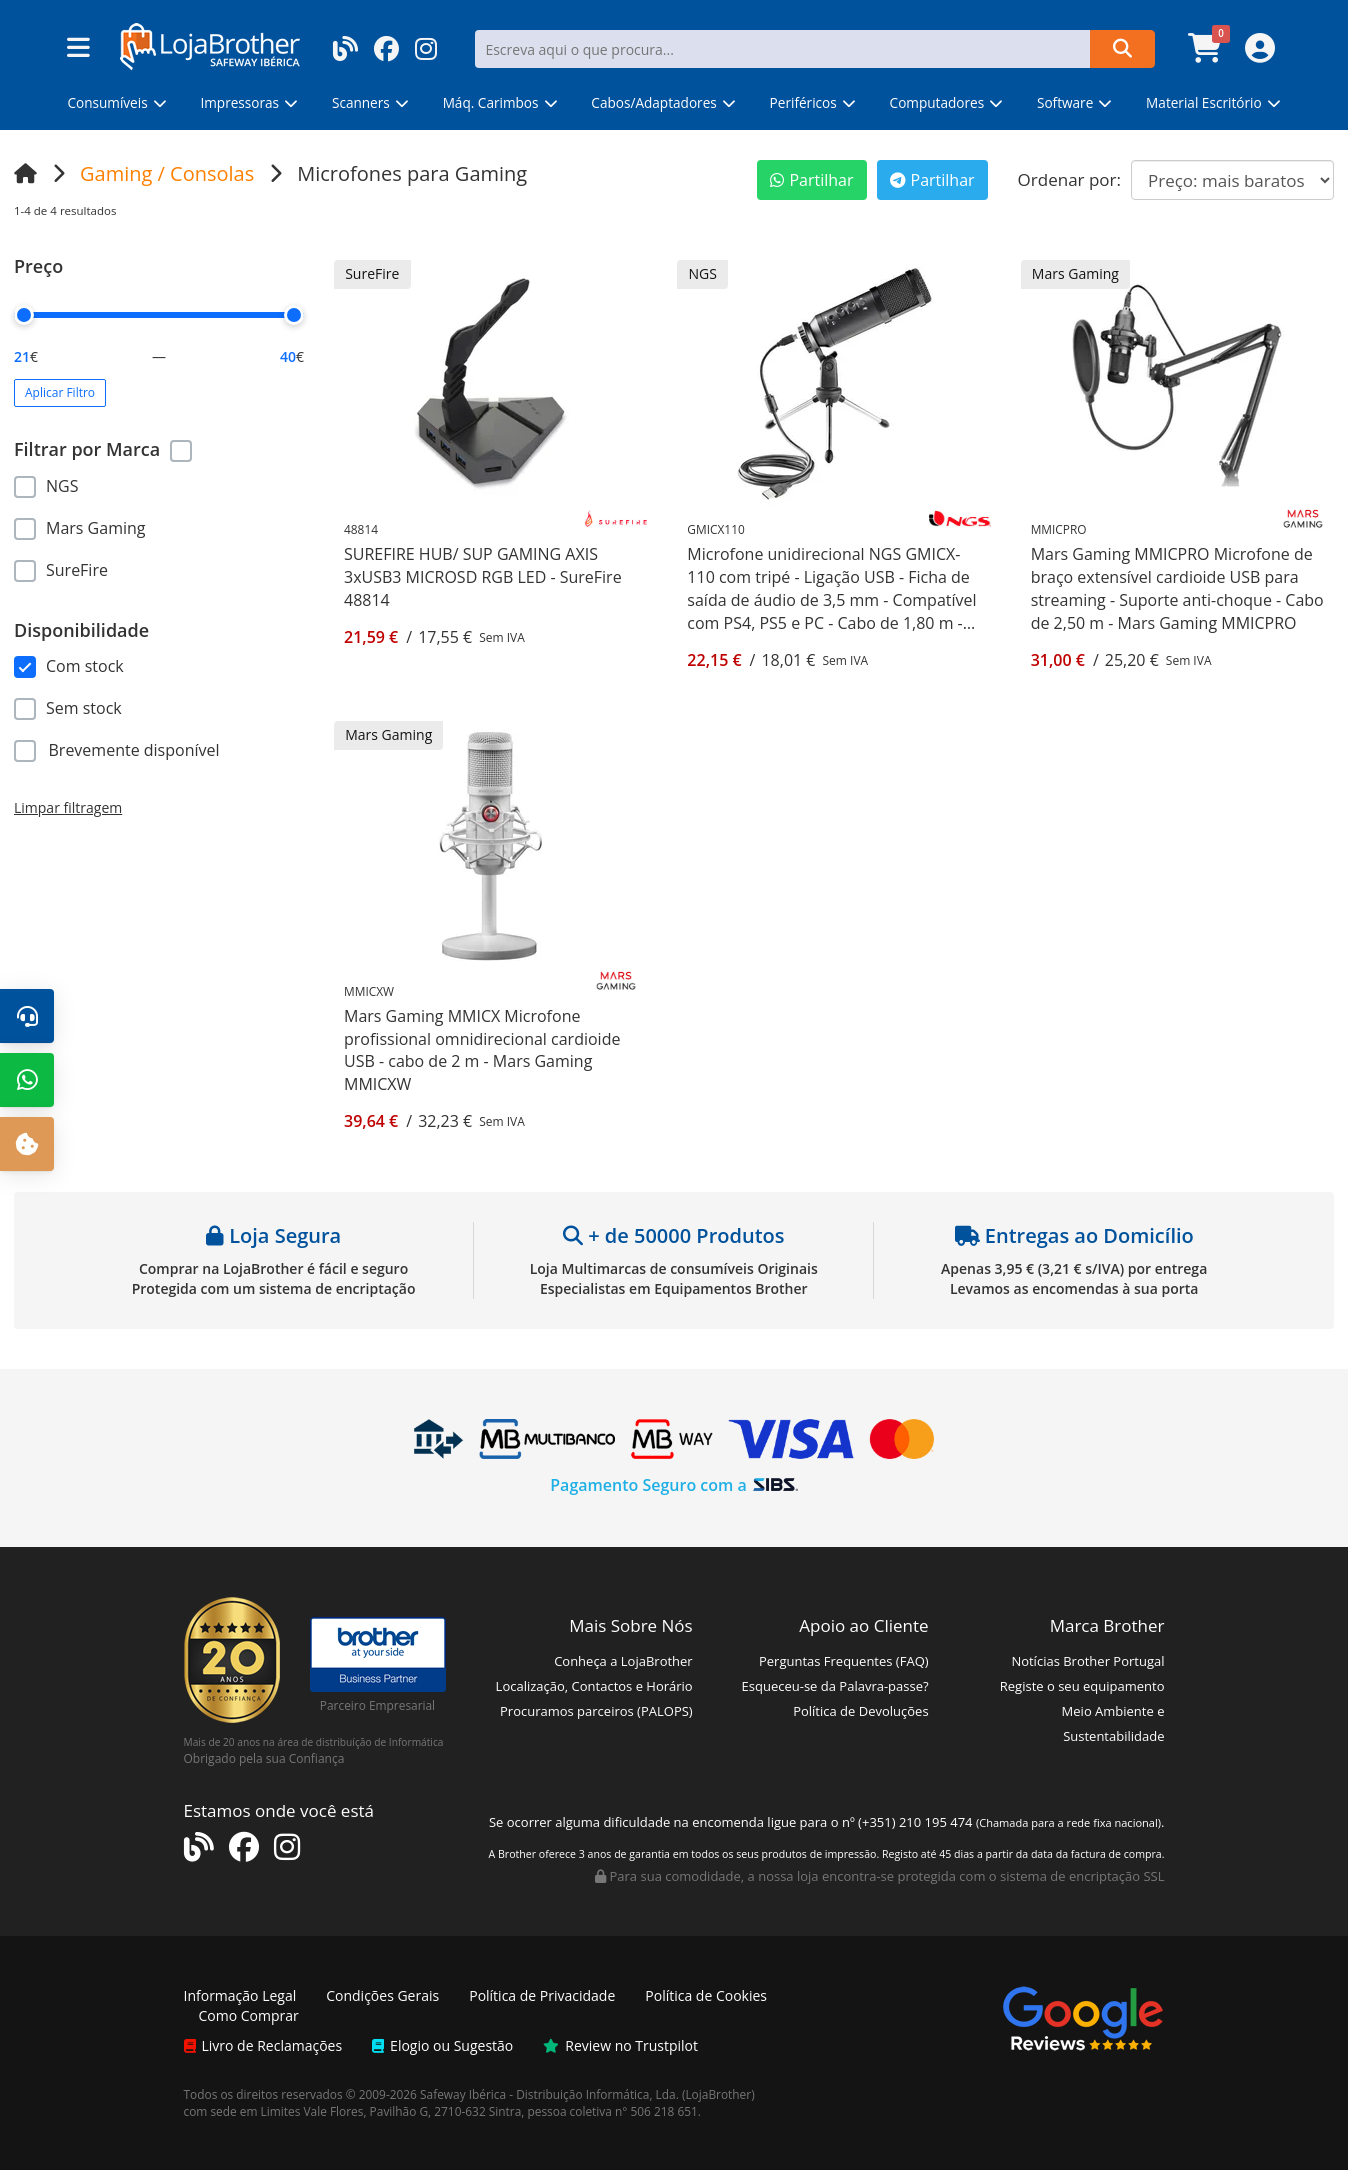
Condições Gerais (382, 1995)
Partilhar (811, 180)
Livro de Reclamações (263, 2045)
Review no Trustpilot (620, 2045)
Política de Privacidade (542, 1995)
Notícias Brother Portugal (1087, 1661)
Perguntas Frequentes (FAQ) (844, 1661)
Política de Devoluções (860, 1711)
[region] (159, 525)
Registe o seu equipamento (1082, 1686)
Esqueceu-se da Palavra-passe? (835, 1686)
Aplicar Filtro (60, 392)
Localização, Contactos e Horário (594, 1686)
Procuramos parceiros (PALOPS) (596, 1711)
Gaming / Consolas (167, 173)
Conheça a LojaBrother (623, 1661)
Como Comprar (249, 2015)
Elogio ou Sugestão (442, 2045)
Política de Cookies (706, 1995)
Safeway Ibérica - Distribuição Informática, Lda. (549, 2094)
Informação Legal (240, 1995)
